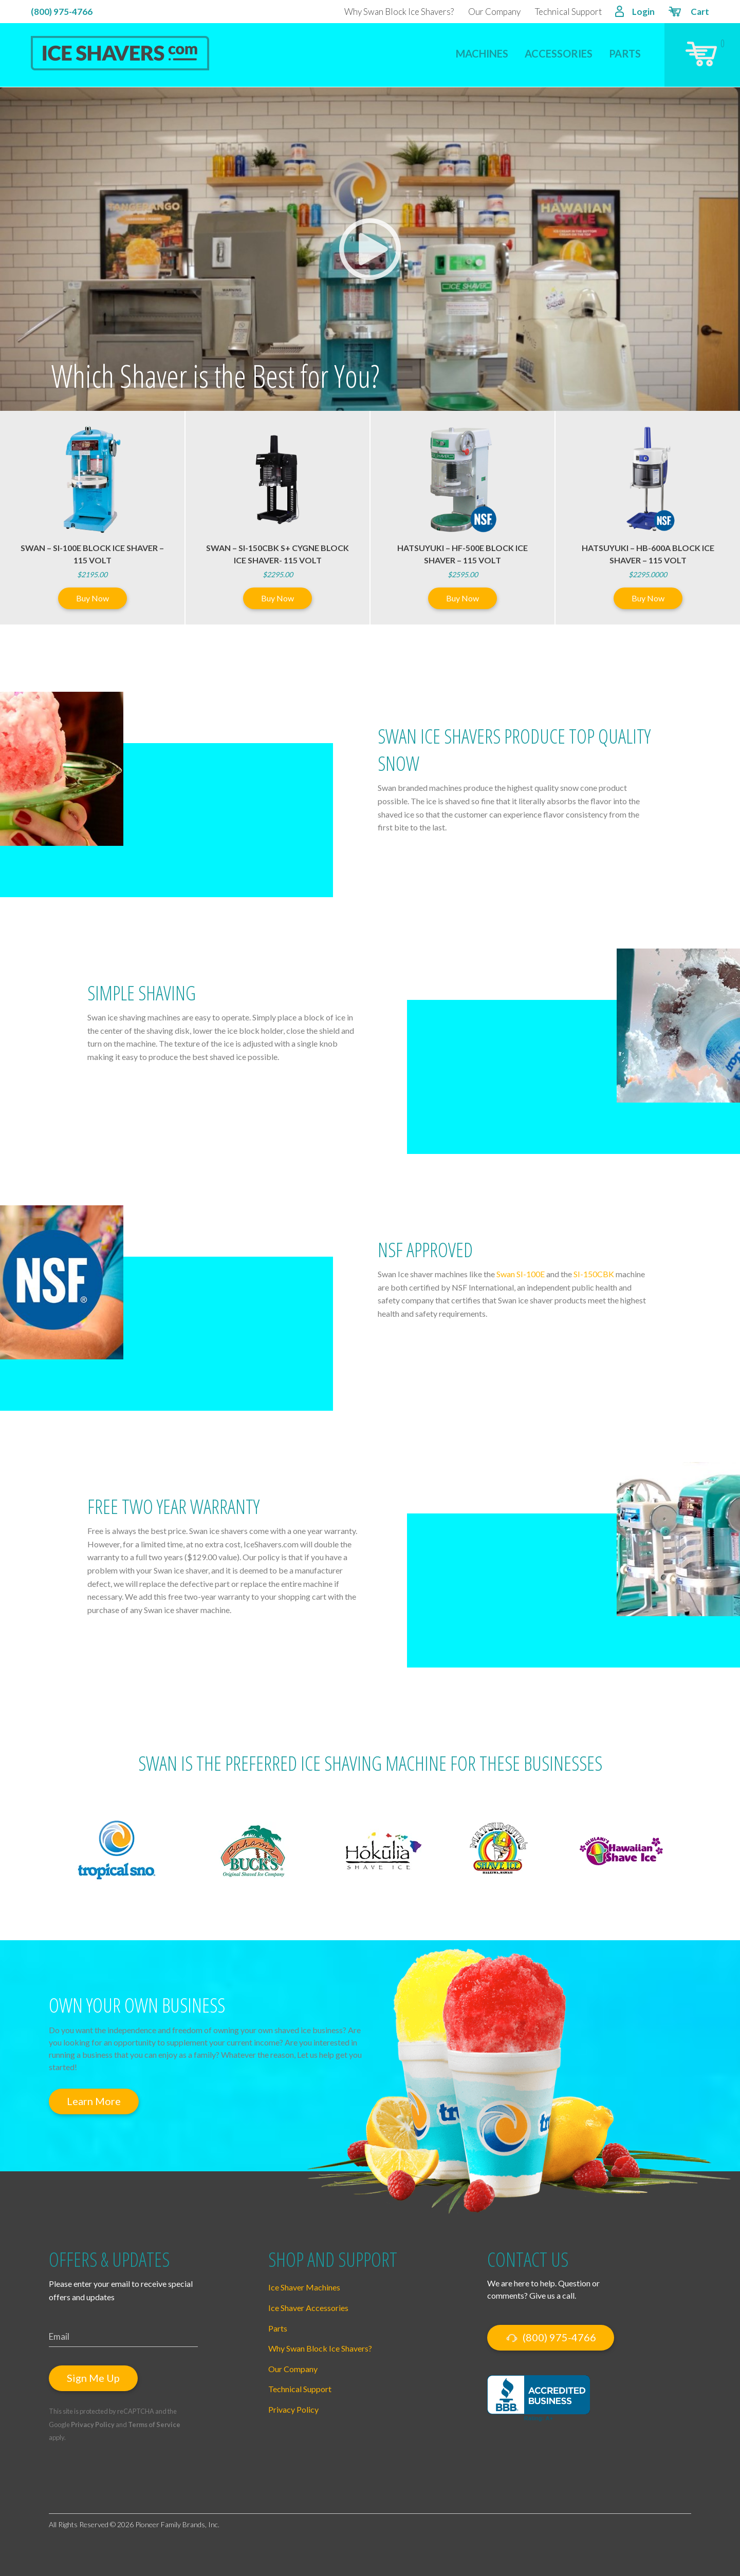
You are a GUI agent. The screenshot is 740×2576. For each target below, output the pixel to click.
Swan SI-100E (520, 1274)
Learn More (94, 2101)
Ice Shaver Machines (304, 2287)
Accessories (559, 53)
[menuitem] (482, 46)
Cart (688, 13)
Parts (625, 53)
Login (635, 12)
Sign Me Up (93, 2378)
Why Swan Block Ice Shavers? (399, 11)
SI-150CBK (594, 1274)
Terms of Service (154, 2424)
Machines (482, 53)
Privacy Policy (93, 2424)
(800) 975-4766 (61, 11)
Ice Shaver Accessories (308, 2308)
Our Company (494, 11)
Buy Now (92, 598)
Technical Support (568, 11)
